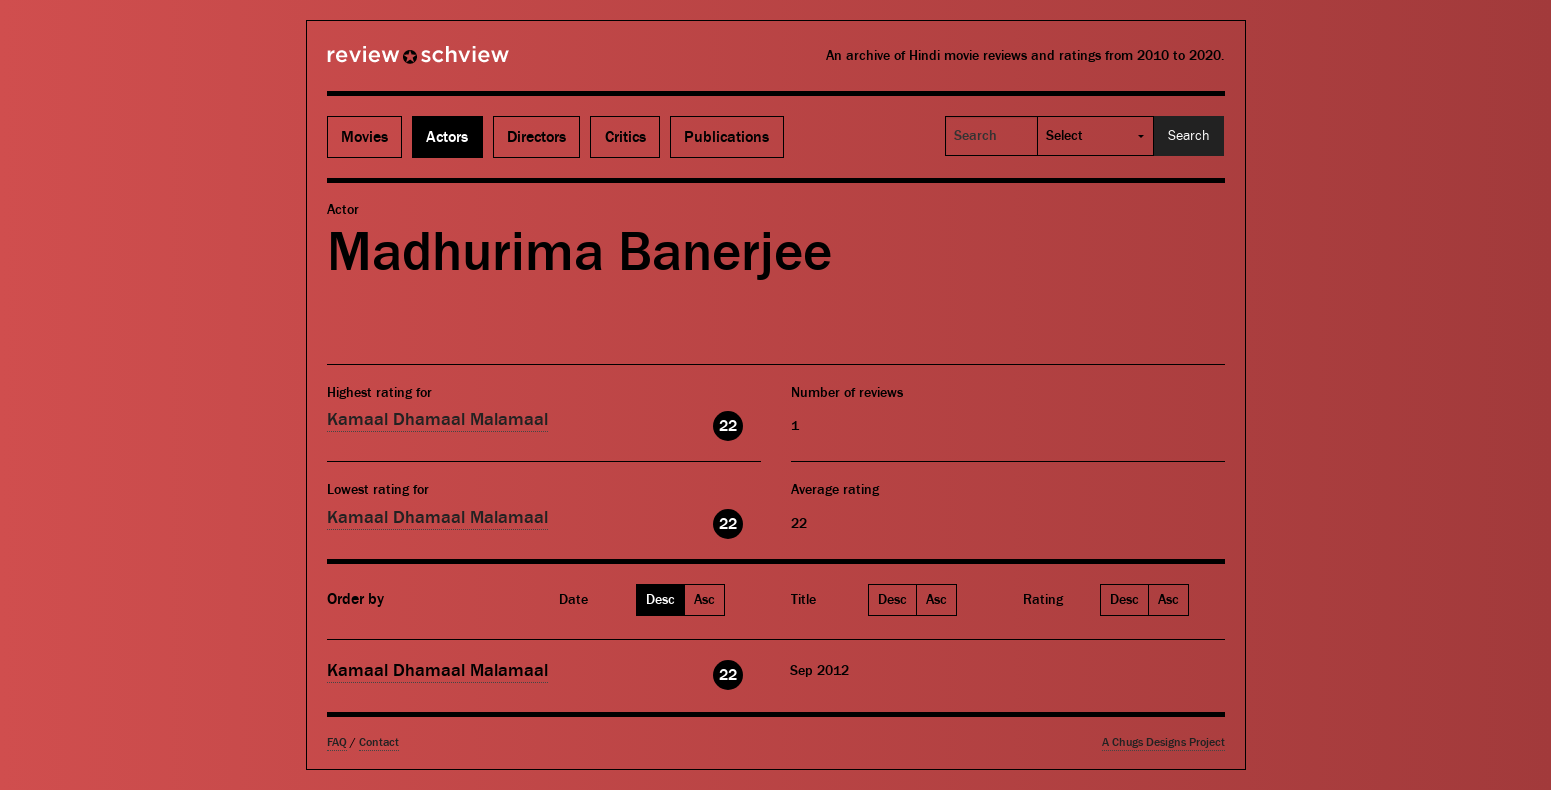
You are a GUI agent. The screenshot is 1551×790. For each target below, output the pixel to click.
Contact (379, 742)
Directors (536, 137)
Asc (704, 600)
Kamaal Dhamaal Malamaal (437, 419)
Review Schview (384, 63)
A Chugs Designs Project (1163, 742)
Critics (625, 137)
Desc (660, 600)
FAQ (337, 742)
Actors (447, 137)
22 (728, 426)
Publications (726, 137)
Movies (364, 137)
